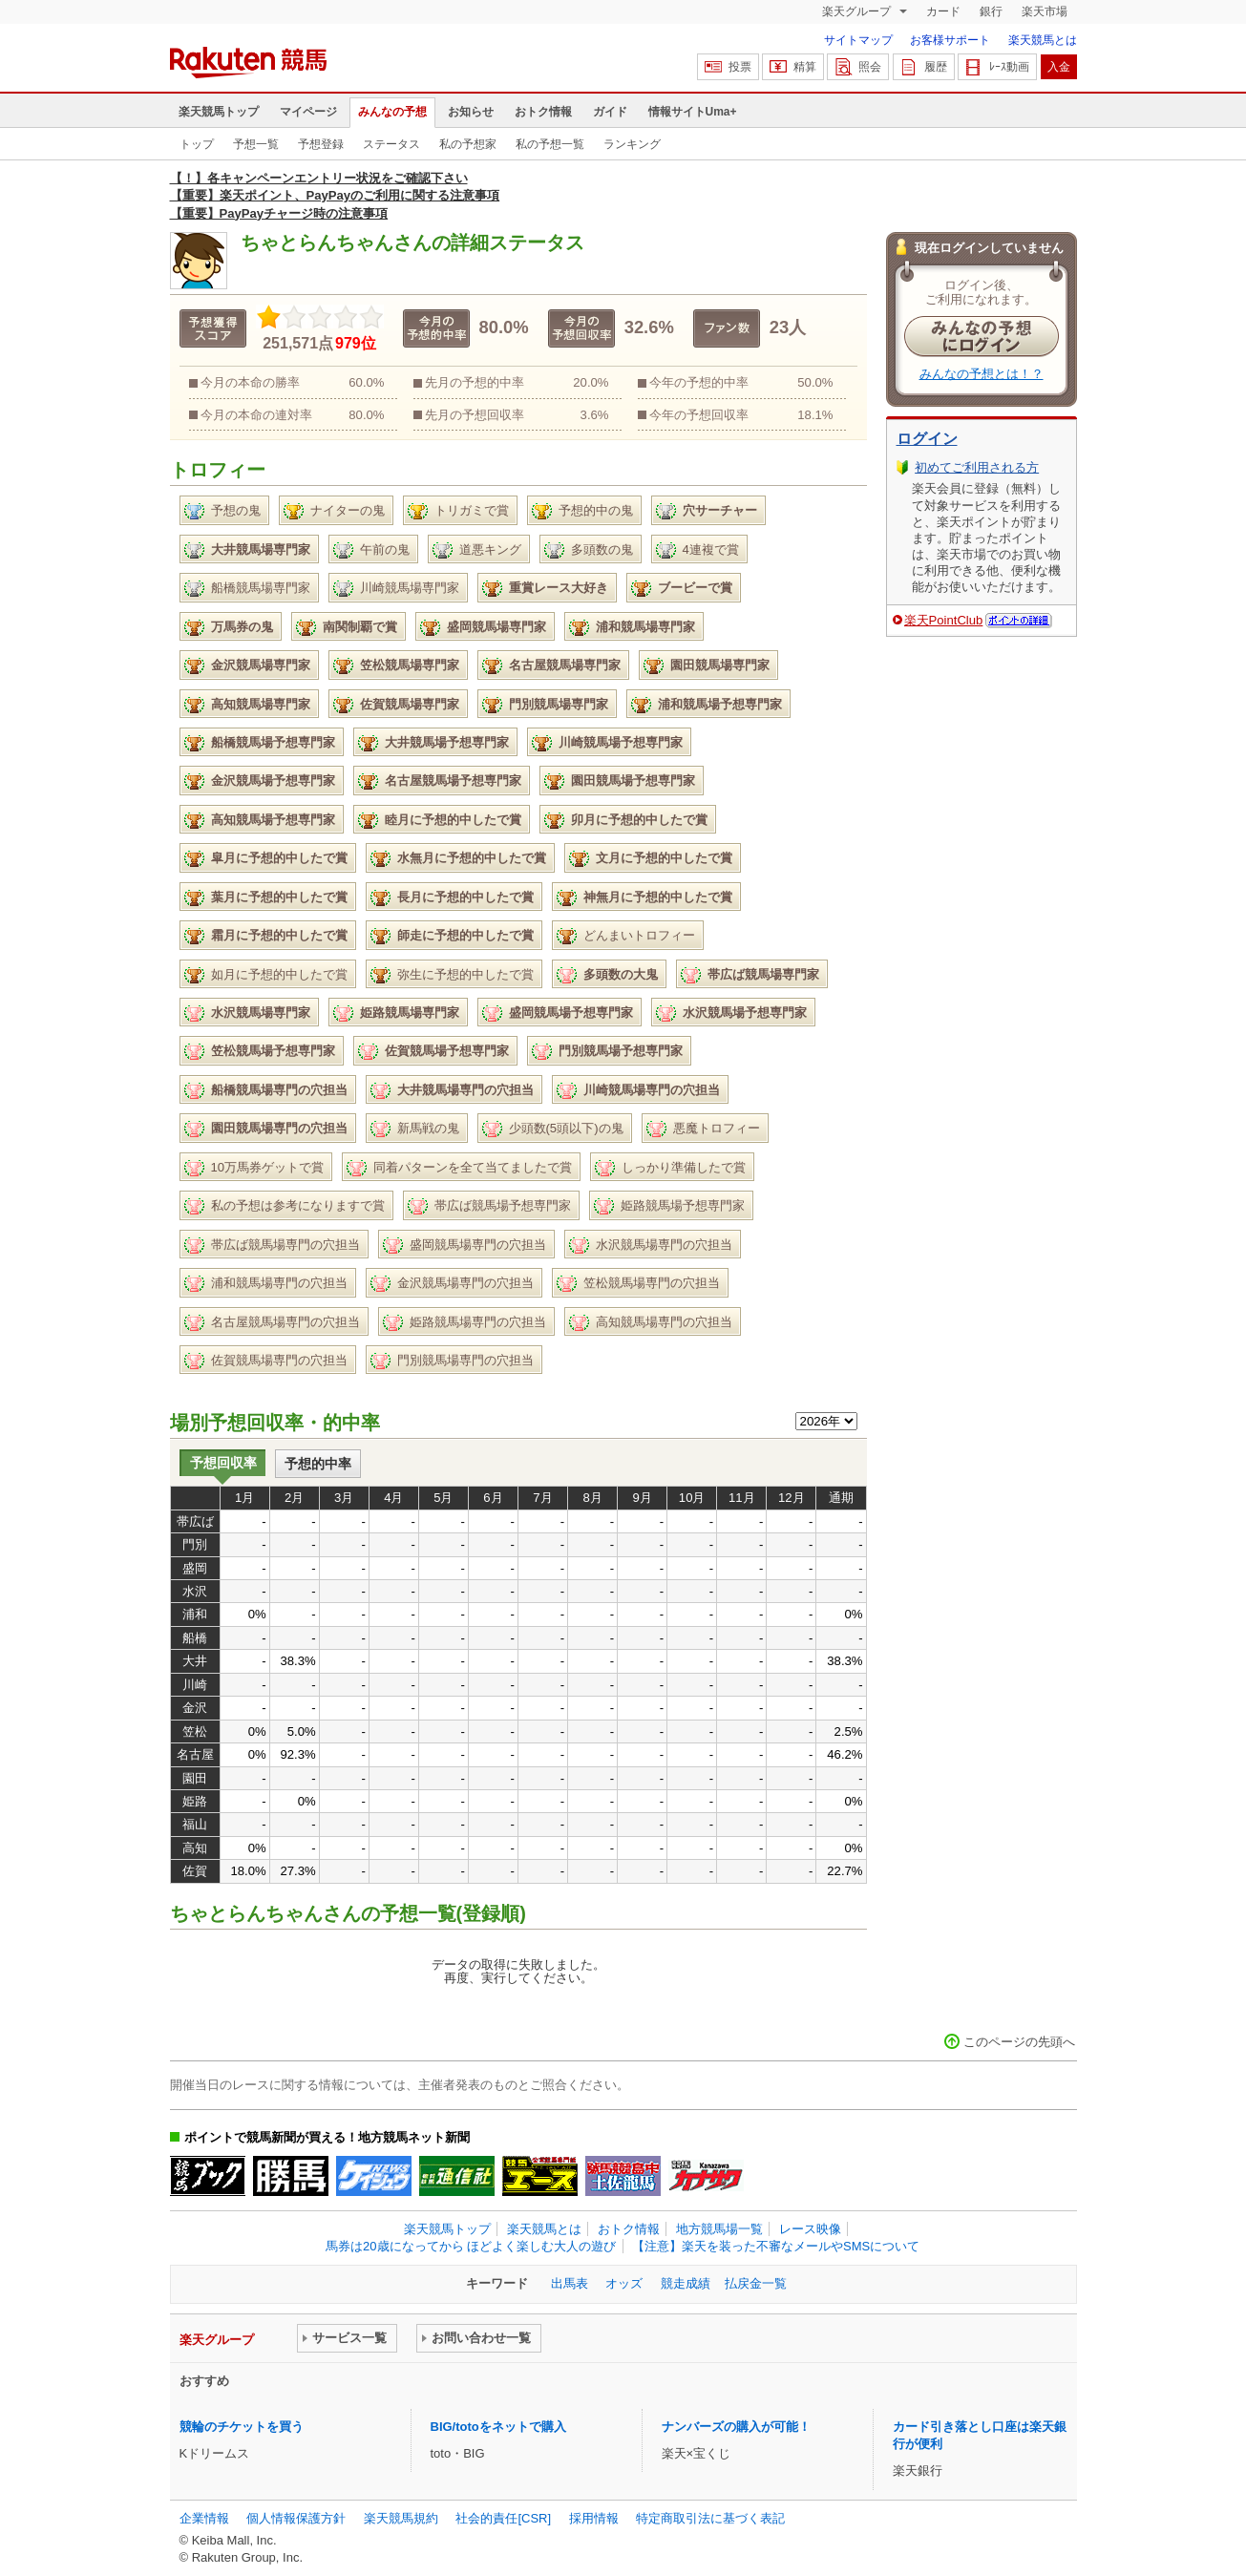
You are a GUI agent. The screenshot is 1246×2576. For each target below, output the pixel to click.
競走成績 (685, 2283)
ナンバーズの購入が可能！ (736, 2426)
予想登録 (321, 144)
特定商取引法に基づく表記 (710, 2518)
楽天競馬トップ (219, 111)
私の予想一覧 (550, 144)
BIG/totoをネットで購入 (498, 2426)
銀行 (991, 11)
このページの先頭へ (1019, 2042)
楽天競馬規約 (401, 2518)
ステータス (391, 144)
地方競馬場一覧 (719, 2229)
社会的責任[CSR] (503, 2518)
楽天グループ (858, 11)
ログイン (927, 439)
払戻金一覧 (756, 2283)
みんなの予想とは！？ (981, 374)
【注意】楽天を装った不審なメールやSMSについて (775, 2246)
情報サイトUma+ (692, 111)
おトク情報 (543, 111)
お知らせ (471, 111)
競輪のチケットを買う (242, 2426)
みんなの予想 (392, 111)
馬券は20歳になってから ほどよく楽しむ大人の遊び (471, 2246)
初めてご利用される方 (977, 467)
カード (943, 11)
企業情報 (204, 2518)
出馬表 (569, 2283)
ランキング (632, 144)
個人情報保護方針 (296, 2518)
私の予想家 (467, 144)
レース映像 (810, 2229)
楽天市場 (1044, 11)
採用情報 (594, 2518)
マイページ (308, 111)
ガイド (610, 111)
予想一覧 (256, 144)
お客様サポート (950, 40)
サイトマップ (858, 40)
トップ (197, 144)
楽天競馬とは (1042, 40)
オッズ (624, 2283)
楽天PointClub (943, 620)
